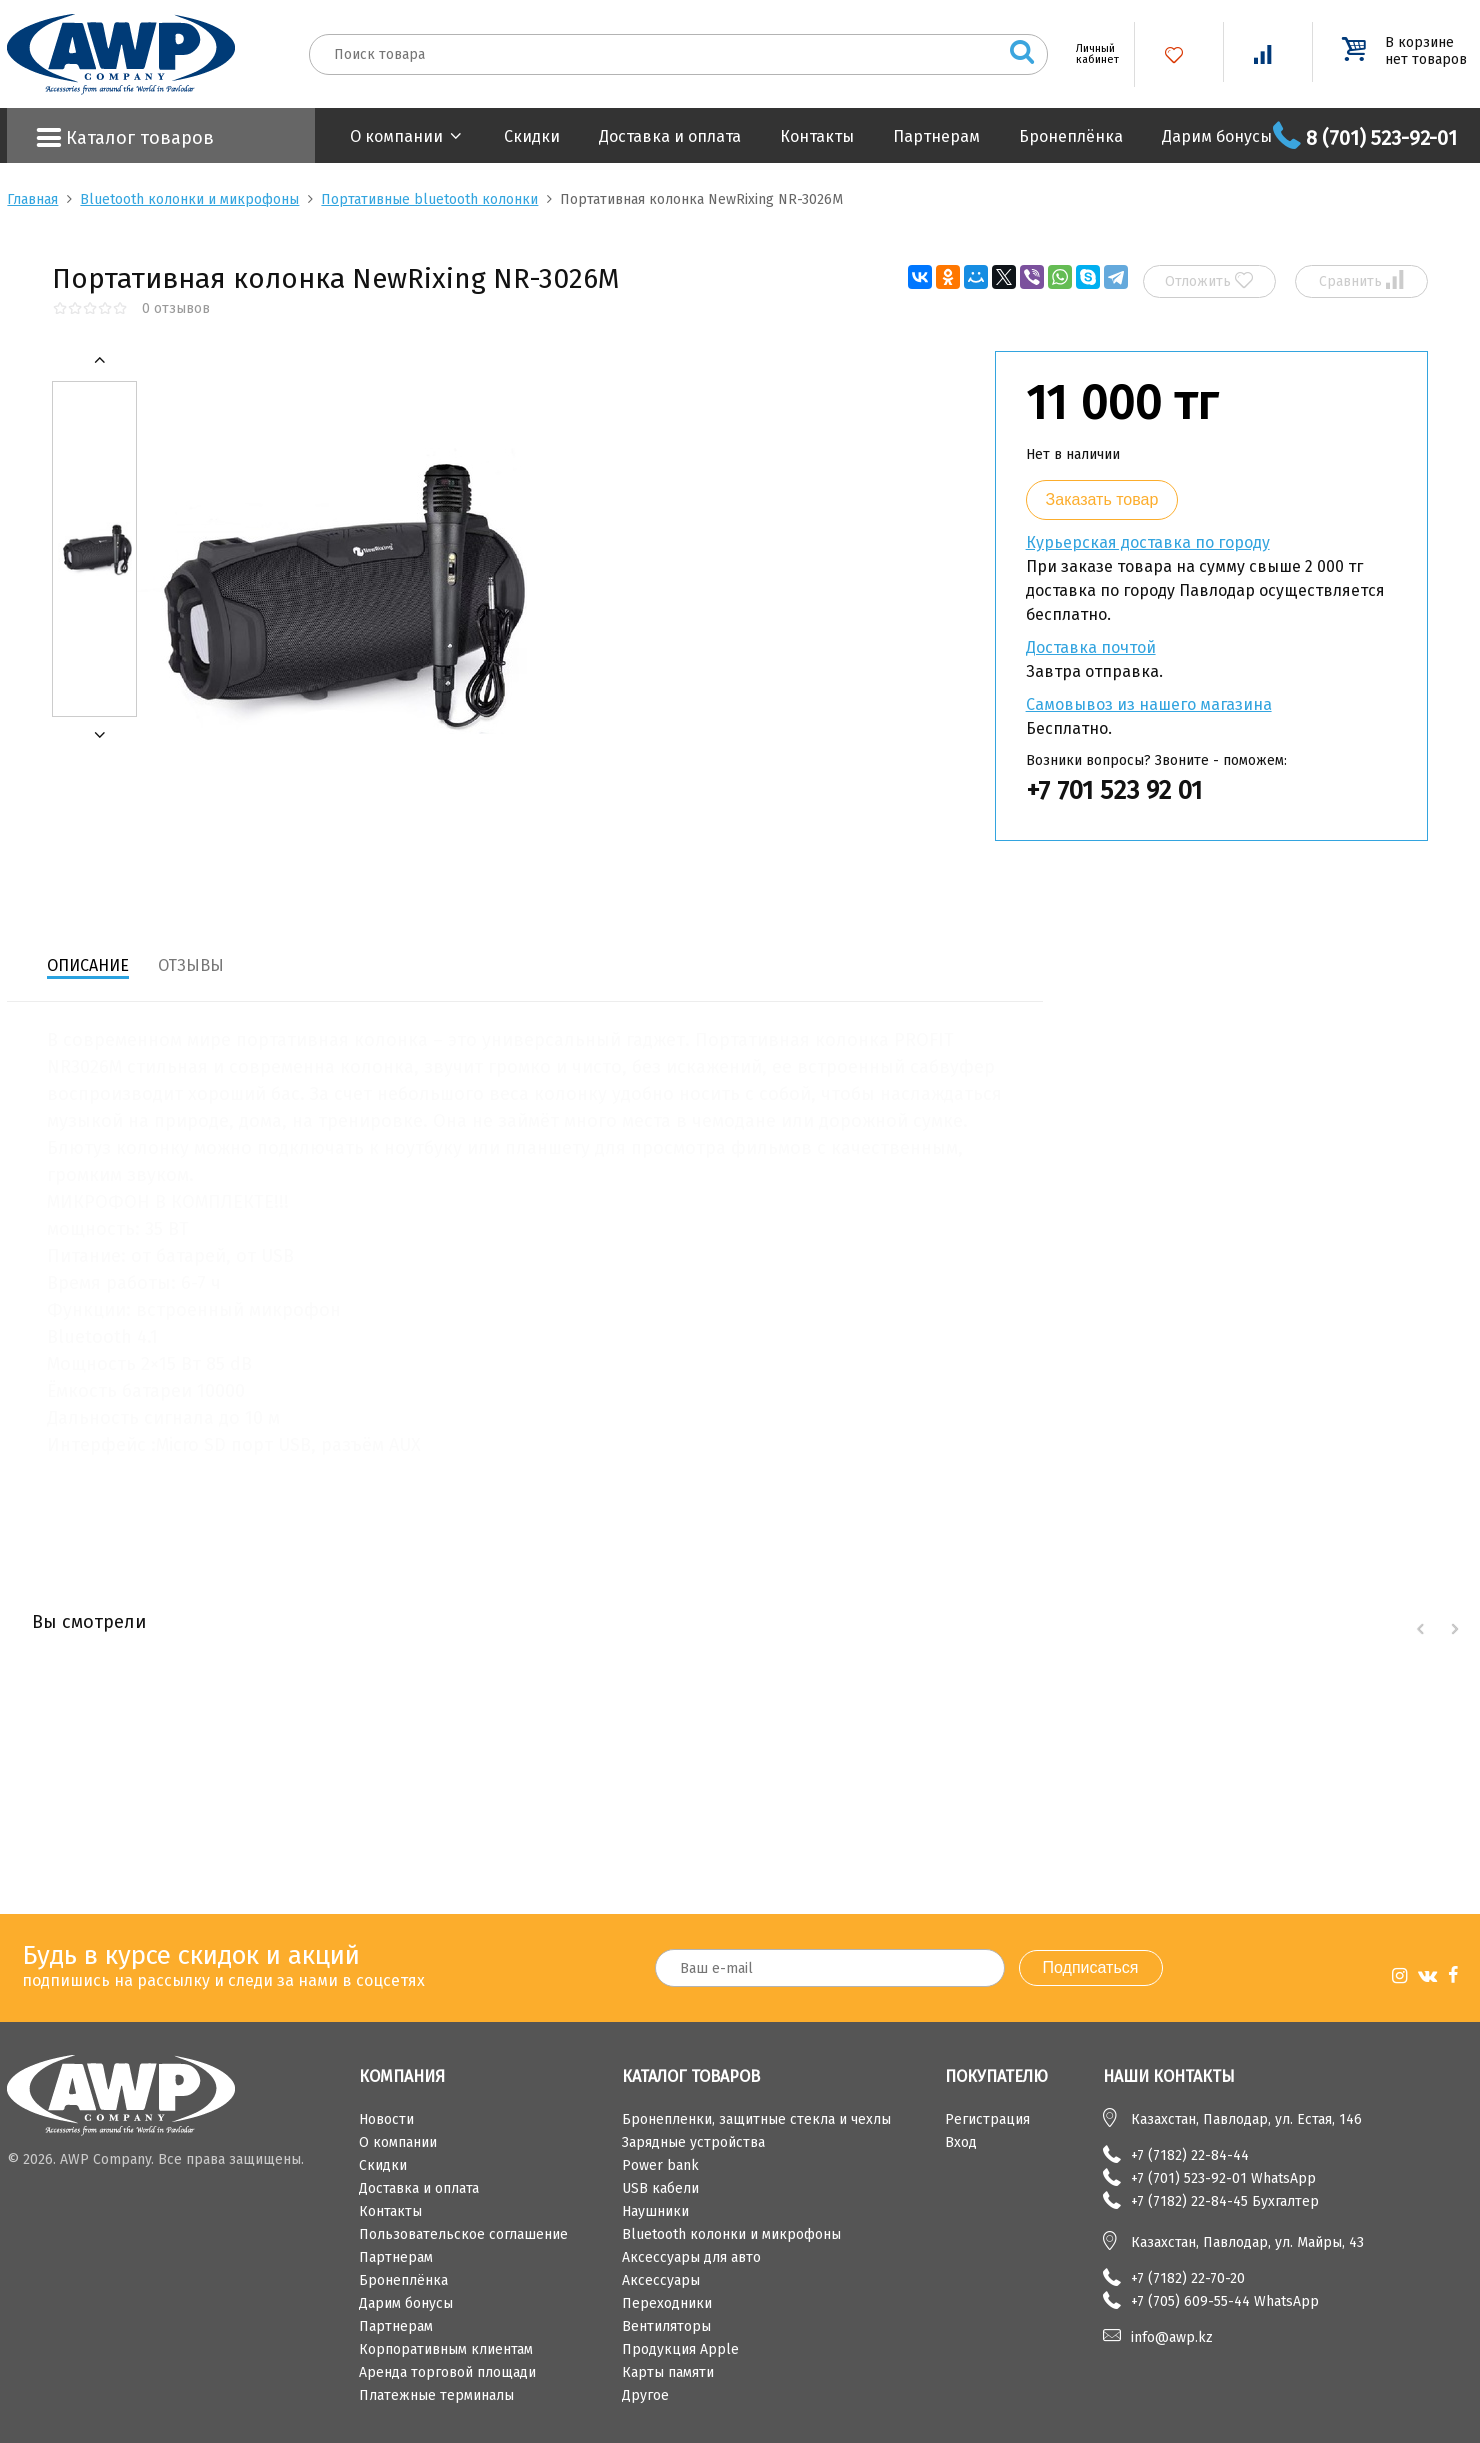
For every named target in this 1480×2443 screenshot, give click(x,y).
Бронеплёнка (1071, 136)
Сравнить (1361, 280)
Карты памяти (668, 2372)
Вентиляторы (666, 2326)
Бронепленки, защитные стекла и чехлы (756, 2119)
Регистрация (987, 2119)
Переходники (667, 2303)
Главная (32, 199)
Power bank (660, 2165)
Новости (386, 2119)
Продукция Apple (680, 2349)
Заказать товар (1102, 499)
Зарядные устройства (693, 2142)
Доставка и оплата (670, 136)
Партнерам (936, 136)
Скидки (532, 136)
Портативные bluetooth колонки (429, 199)
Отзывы (191, 965)
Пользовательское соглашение (463, 2234)
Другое (645, 2395)
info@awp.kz (1172, 2337)
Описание (88, 965)
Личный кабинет (1090, 54)
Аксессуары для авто (691, 2257)
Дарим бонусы (1217, 136)
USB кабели (660, 2188)
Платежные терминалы (436, 2395)
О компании (396, 136)
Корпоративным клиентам (446, 2349)
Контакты (817, 136)
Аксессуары (661, 2280)
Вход (961, 2142)
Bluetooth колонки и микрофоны (189, 199)
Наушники (655, 2211)
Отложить (1209, 280)
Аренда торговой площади (447, 2372)
